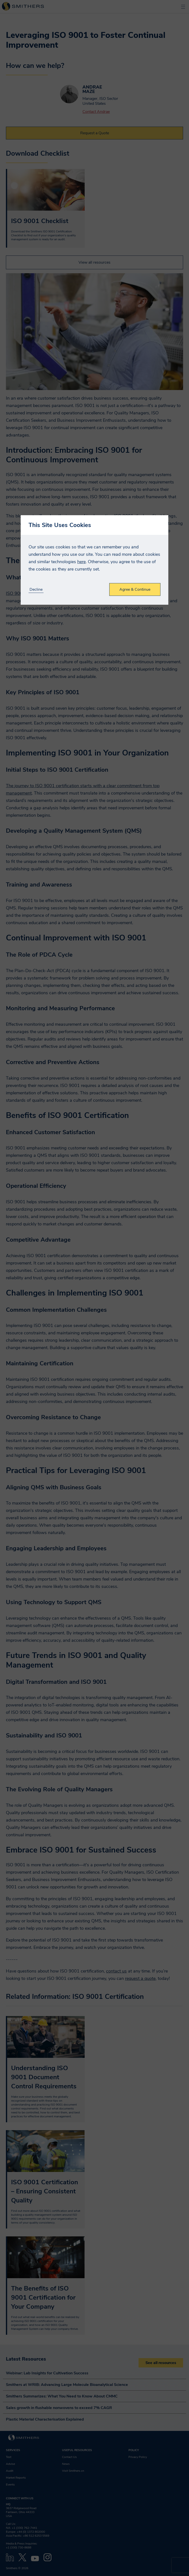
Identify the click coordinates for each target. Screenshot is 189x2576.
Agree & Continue (134, 589)
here (81, 562)
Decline (36, 589)
